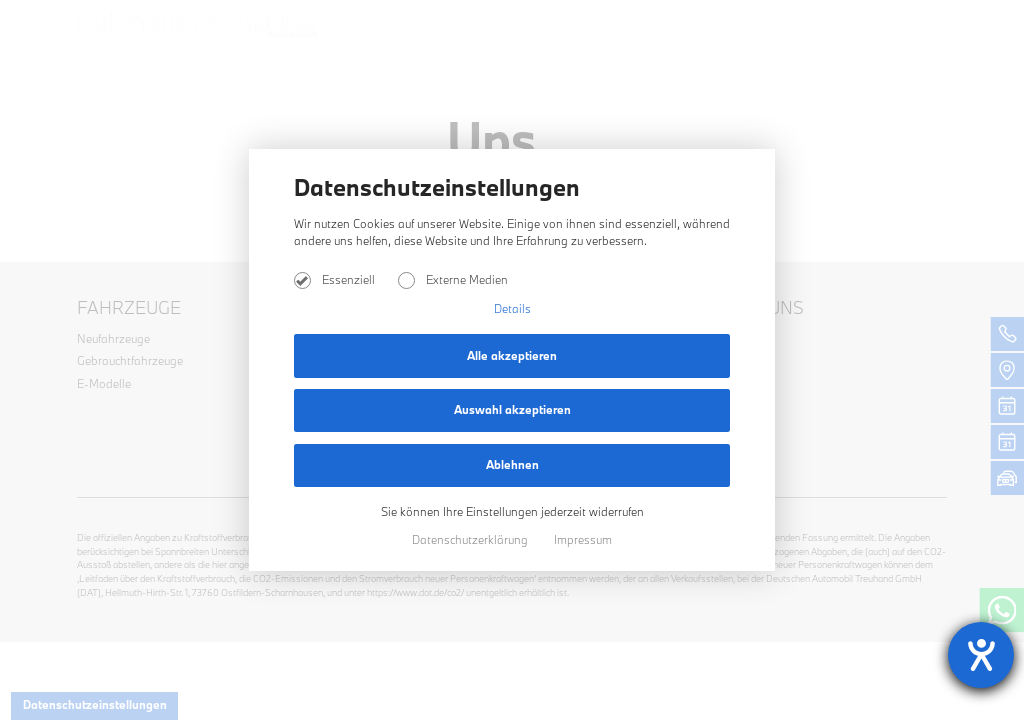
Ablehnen (512, 464)
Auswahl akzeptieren (512, 409)
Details (512, 308)
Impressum (583, 539)
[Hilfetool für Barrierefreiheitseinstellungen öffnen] (981, 655)
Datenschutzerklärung (471, 539)
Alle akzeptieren (512, 355)
